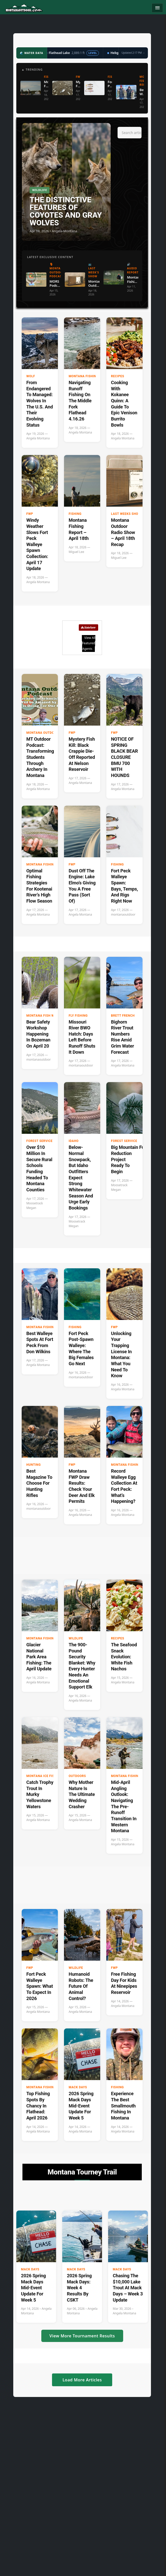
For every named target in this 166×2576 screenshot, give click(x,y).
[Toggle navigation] (157, 8)
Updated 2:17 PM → (133, 52)
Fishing (75, 513)
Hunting (33, 1464)
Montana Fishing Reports (91, 376)
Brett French (123, 1015)
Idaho (74, 1140)
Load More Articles (82, 2380)
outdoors (77, 1776)
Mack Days (78, 2087)
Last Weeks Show (126, 513)
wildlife (76, 1638)
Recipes (117, 376)
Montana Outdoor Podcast (50, 732)
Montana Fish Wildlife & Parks (53, 1015)
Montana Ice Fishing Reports (51, 1776)
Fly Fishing (78, 1015)
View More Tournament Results (82, 2336)
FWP (29, 513)
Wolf (30, 376)
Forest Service (39, 1140)
